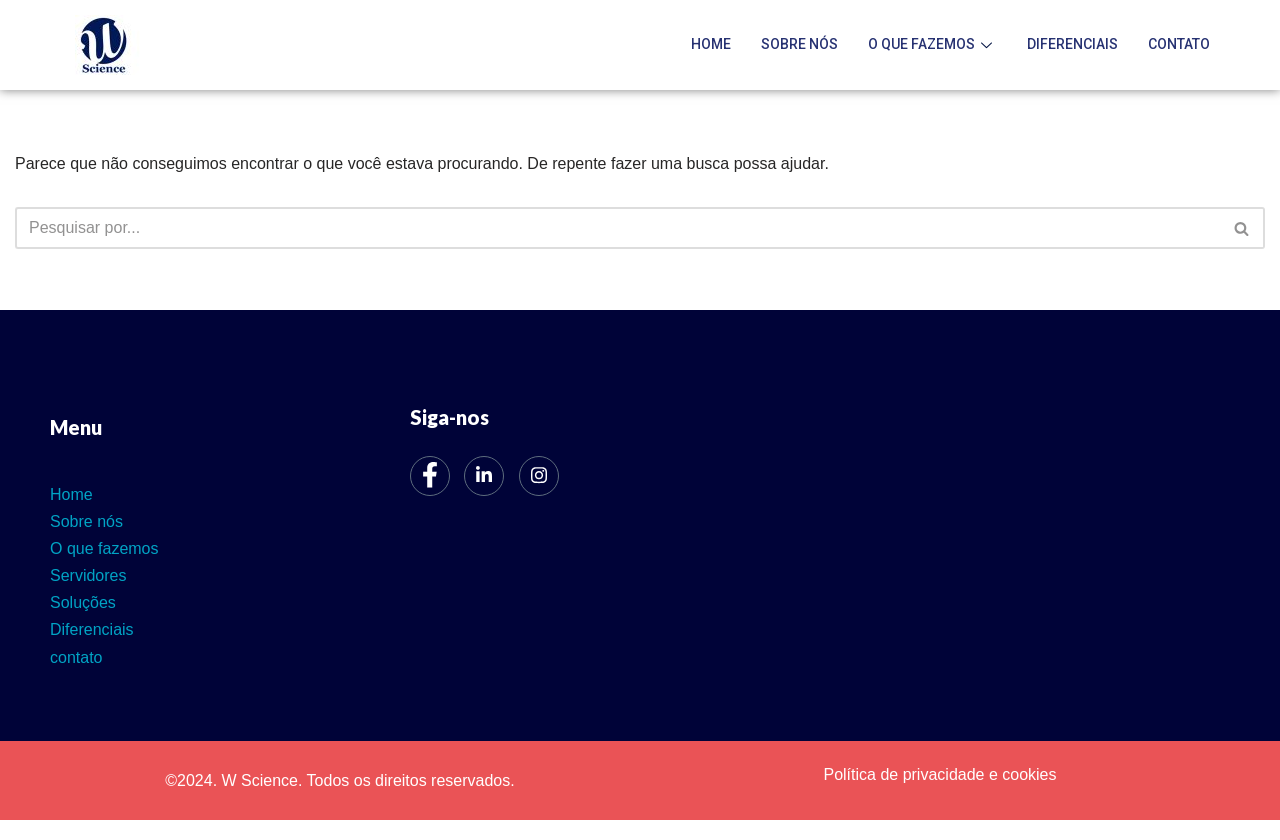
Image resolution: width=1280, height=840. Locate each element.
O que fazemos (932, 44)
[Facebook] (430, 476)
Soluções (83, 602)
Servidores (88, 575)
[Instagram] (539, 476)
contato (1179, 44)
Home (711, 44)
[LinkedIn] (484, 476)
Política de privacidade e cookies (939, 774)
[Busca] (617, 228)
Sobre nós (799, 44)
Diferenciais (1072, 44)
